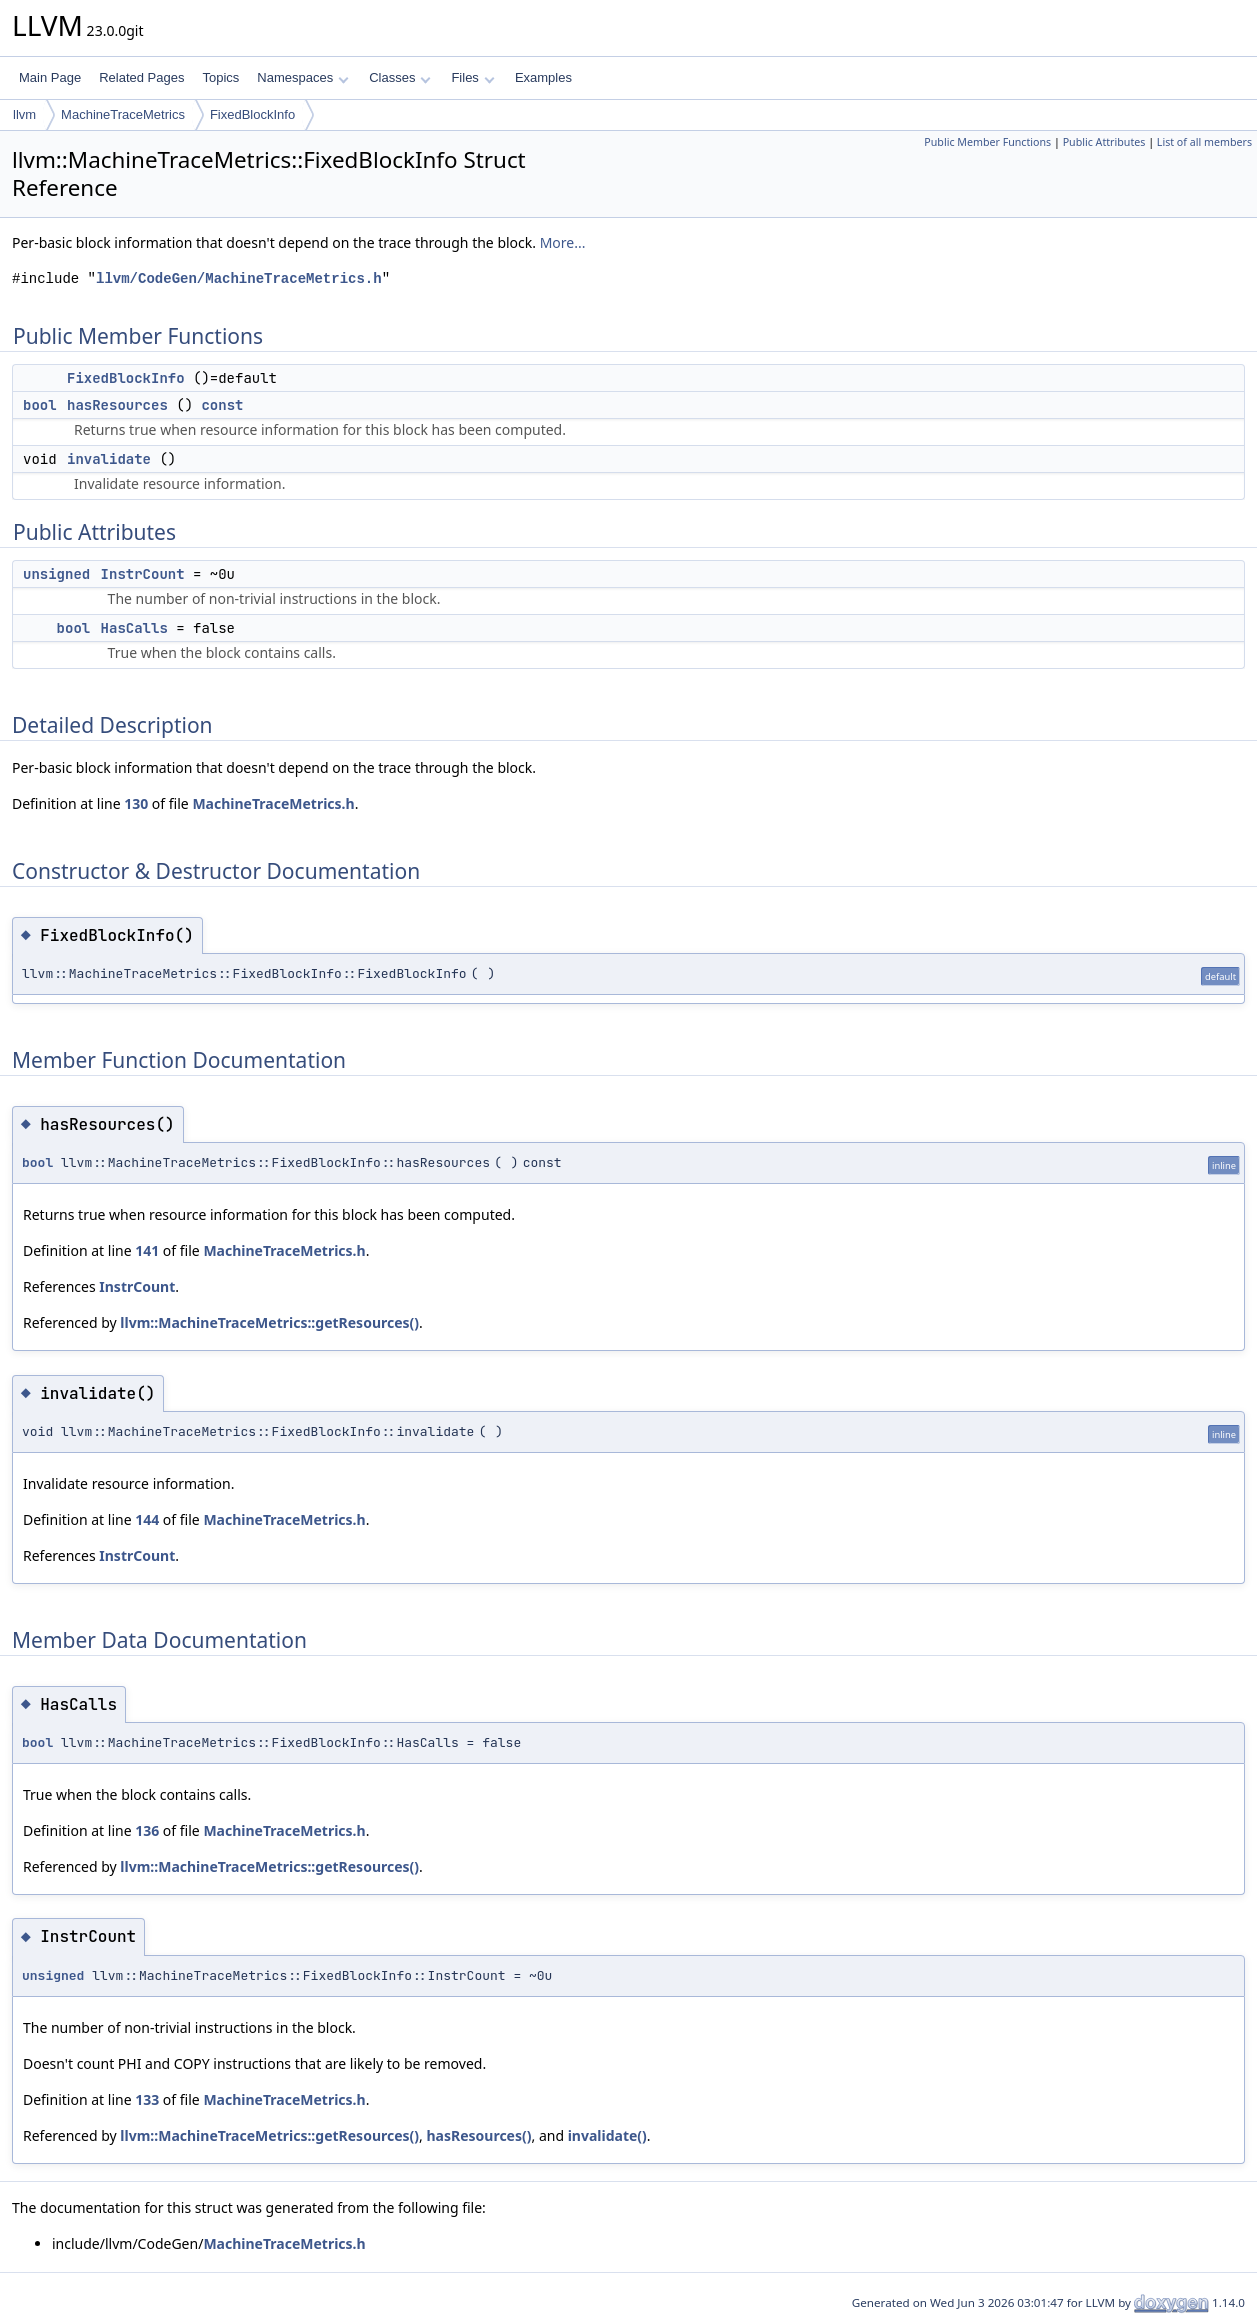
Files (472, 77)
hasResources (117, 405)
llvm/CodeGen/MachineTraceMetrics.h (239, 278)
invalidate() (607, 2135)
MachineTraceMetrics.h (273, 803)
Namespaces (302, 77)
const (222, 405)
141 (147, 1250)
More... (563, 242)
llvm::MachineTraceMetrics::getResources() (269, 1322)
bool (40, 405)
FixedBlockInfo (252, 114)
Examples (543, 77)
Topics (220, 77)
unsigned (56, 574)
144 (147, 1519)
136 (147, 1830)
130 (136, 803)
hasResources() (478, 2135)
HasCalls (134, 628)
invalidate (109, 459)
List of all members (1204, 142)
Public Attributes (1104, 142)
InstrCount (143, 574)
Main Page (50, 77)
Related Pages (141, 77)
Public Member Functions (987, 142)
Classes (400, 77)
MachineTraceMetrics (123, 114)
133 (147, 2099)
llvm (24, 114)
